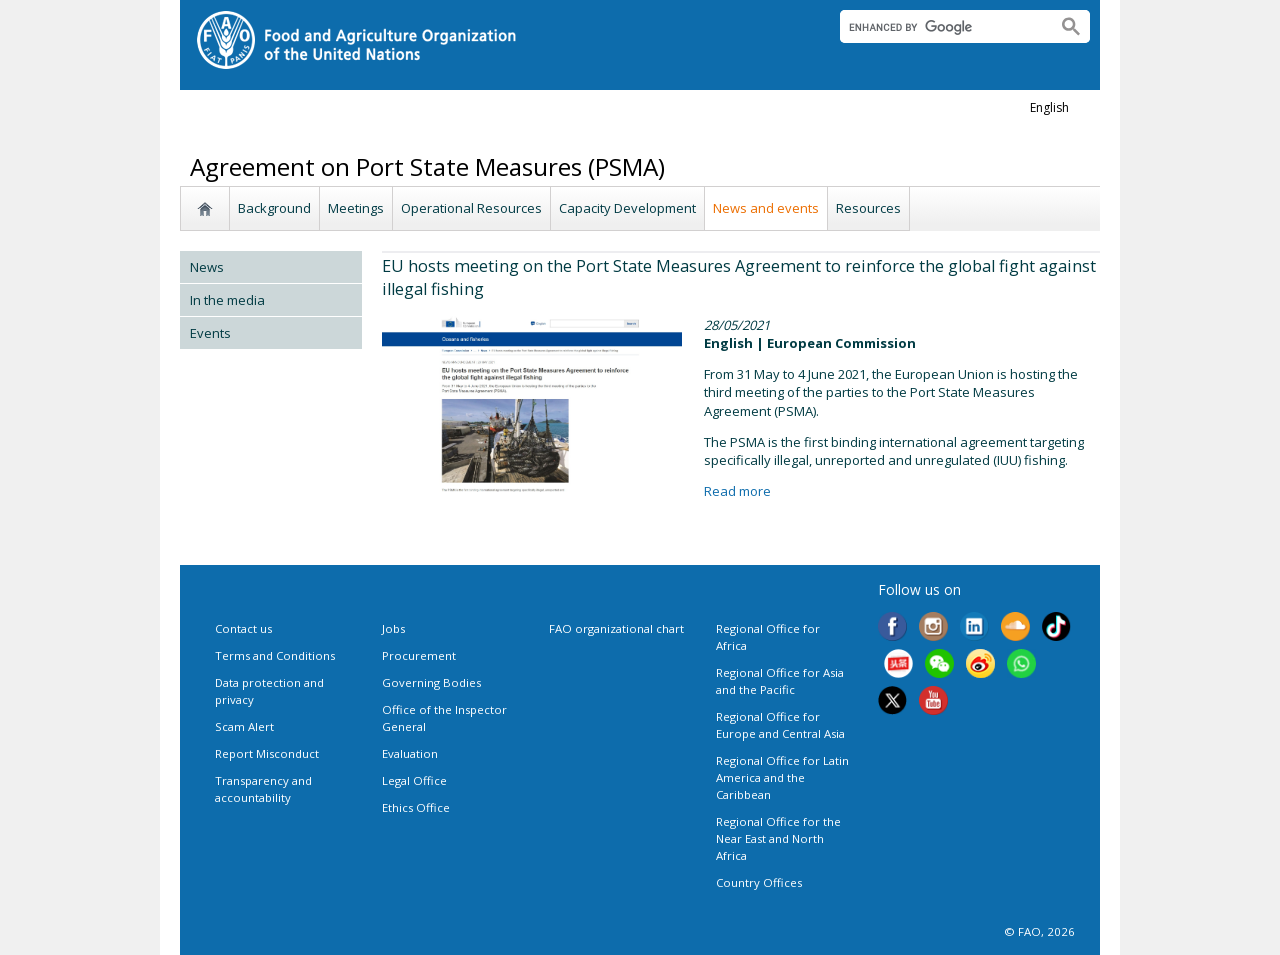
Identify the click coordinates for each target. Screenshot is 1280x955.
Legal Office (414, 780)
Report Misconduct (267, 753)
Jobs (393, 628)
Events (210, 333)
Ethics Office (416, 807)
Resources (868, 208)
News (207, 267)
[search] (940, 27)
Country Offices (759, 882)
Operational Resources (471, 208)
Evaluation (410, 753)
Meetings (356, 208)
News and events (766, 208)
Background (274, 208)
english (1049, 107)
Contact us (243, 628)
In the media (227, 300)
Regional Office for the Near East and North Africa (778, 838)
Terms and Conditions (275, 655)
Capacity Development (627, 208)
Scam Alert (244, 726)
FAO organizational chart (616, 628)
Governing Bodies (431, 682)
